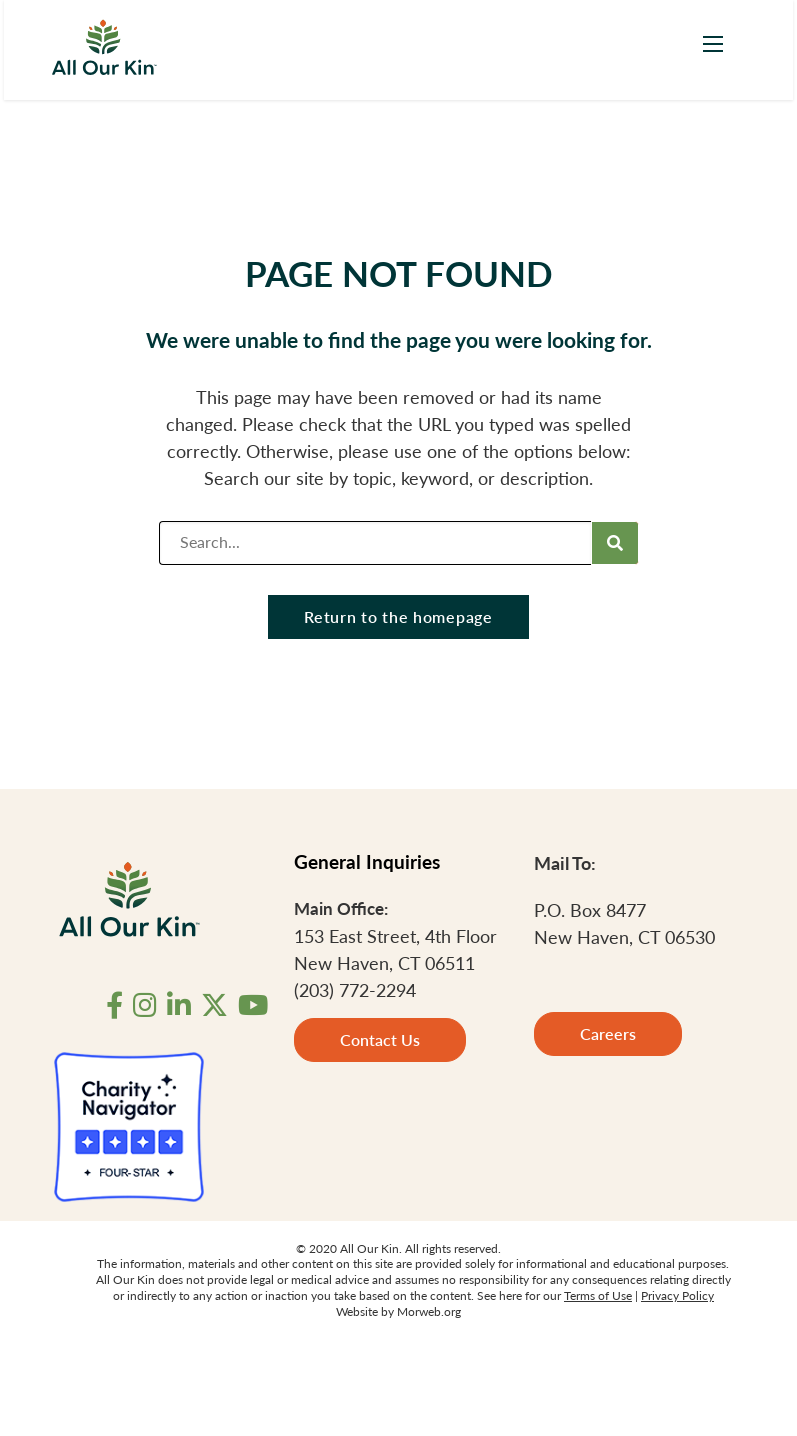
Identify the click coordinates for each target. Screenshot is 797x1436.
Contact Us (380, 1039)
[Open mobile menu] (713, 44)
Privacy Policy (677, 1295)
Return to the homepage (398, 616)
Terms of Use (598, 1295)
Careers (608, 1033)
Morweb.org (429, 1311)
